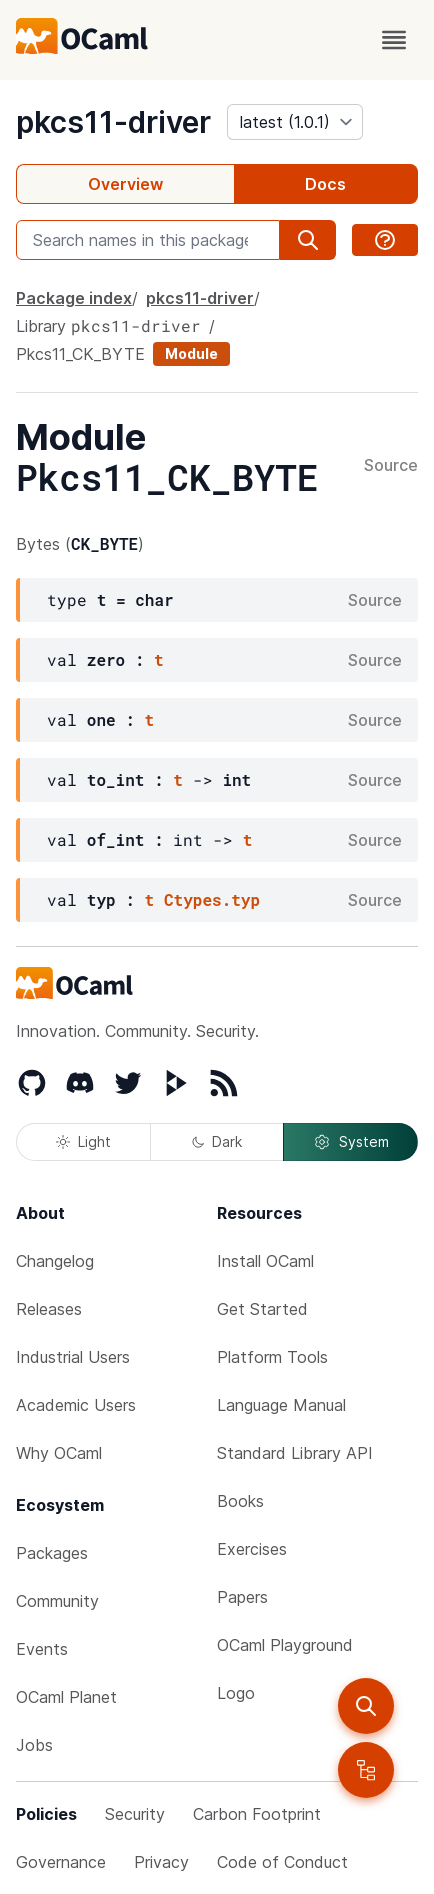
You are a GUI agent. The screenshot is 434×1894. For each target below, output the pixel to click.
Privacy (161, 1862)
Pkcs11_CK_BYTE (80, 354)
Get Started (262, 1309)
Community (57, 1601)
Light (83, 1141)
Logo (236, 1693)
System (351, 1142)
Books (240, 1501)
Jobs (34, 1745)
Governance (61, 1862)
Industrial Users (73, 1357)
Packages (52, 1553)
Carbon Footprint (257, 1814)
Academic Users (76, 1405)
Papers (242, 1597)
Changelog (55, 1261)
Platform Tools (272, 1357)
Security (135, 1814)
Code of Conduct (282, 1862)
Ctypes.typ (212, 899)
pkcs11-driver (113, 122)
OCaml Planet (66, 1697)
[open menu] (394, 40)
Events (42, 1649)
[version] (295, 122)
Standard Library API (295, 1453)
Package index (74, 298)
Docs (325, 184)
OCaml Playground (285, 1645)
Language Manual (281, 1405)
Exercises (252, 1549)
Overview (125, 184)
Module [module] (191, 353)
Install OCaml (265, 1261)
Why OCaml (59, 1453)
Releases (49, 1309)
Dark (217, 1141)
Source (391, 466)
